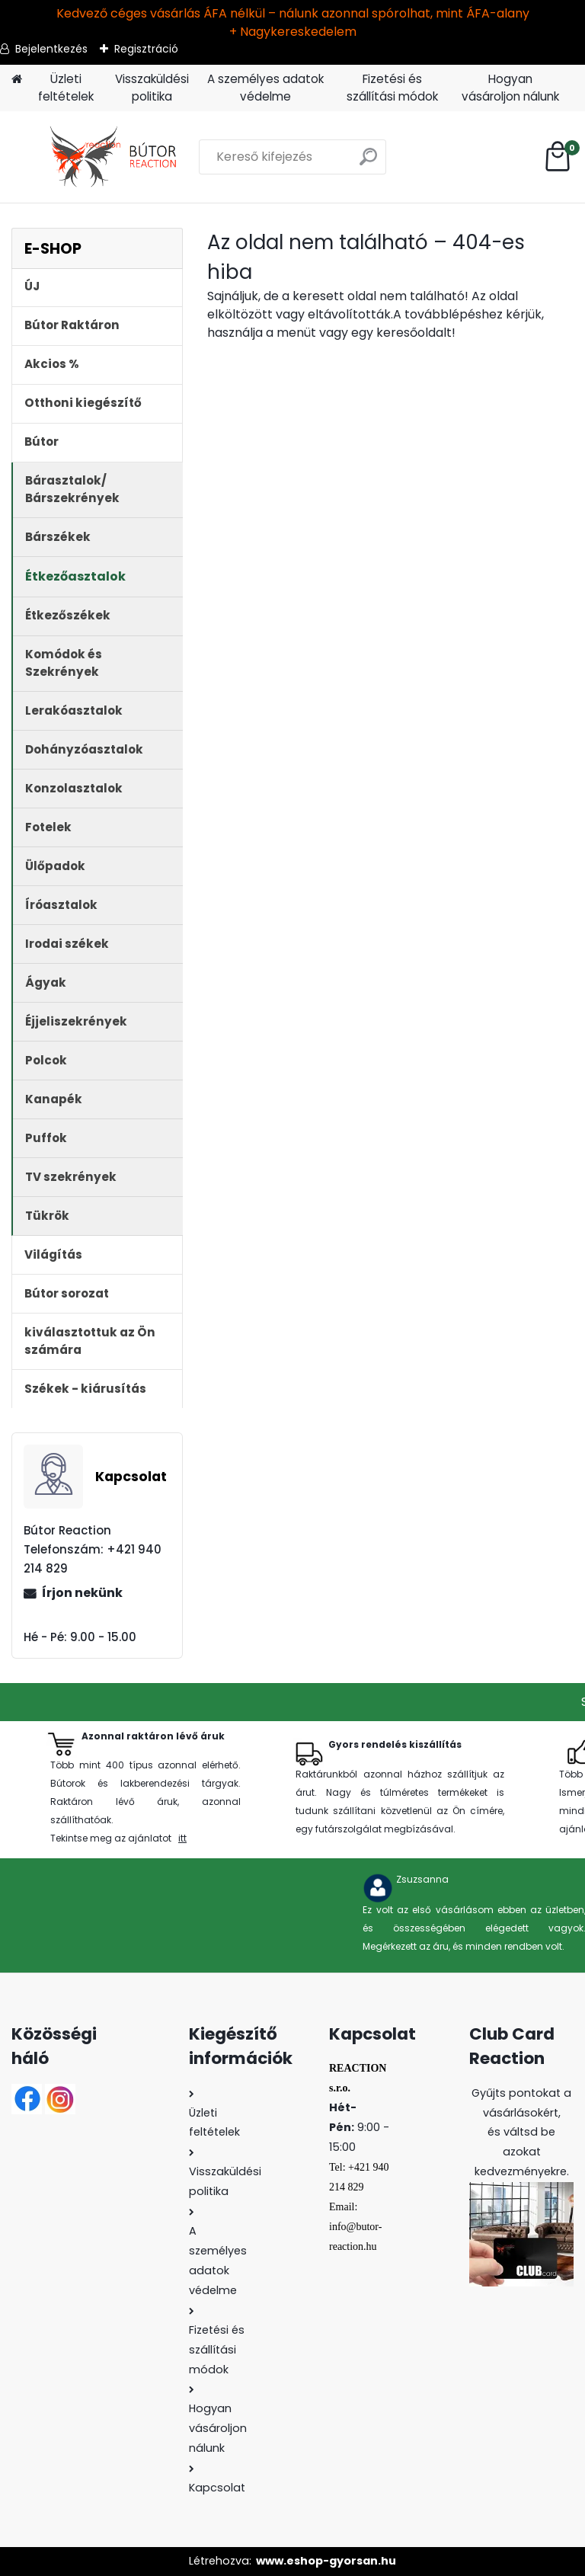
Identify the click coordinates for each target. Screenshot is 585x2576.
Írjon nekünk (82, 1593)
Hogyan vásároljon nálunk (510, 87)
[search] (368, 163)
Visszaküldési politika (152, 87)
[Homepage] (16, 79)
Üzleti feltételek (66, 87)
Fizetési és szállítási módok (392, 87)
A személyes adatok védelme (265, 87)
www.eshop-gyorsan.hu (326, 2560)
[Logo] (116, 157)
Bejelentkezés (51, 48)
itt (182, 1838)
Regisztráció (146, 48)
